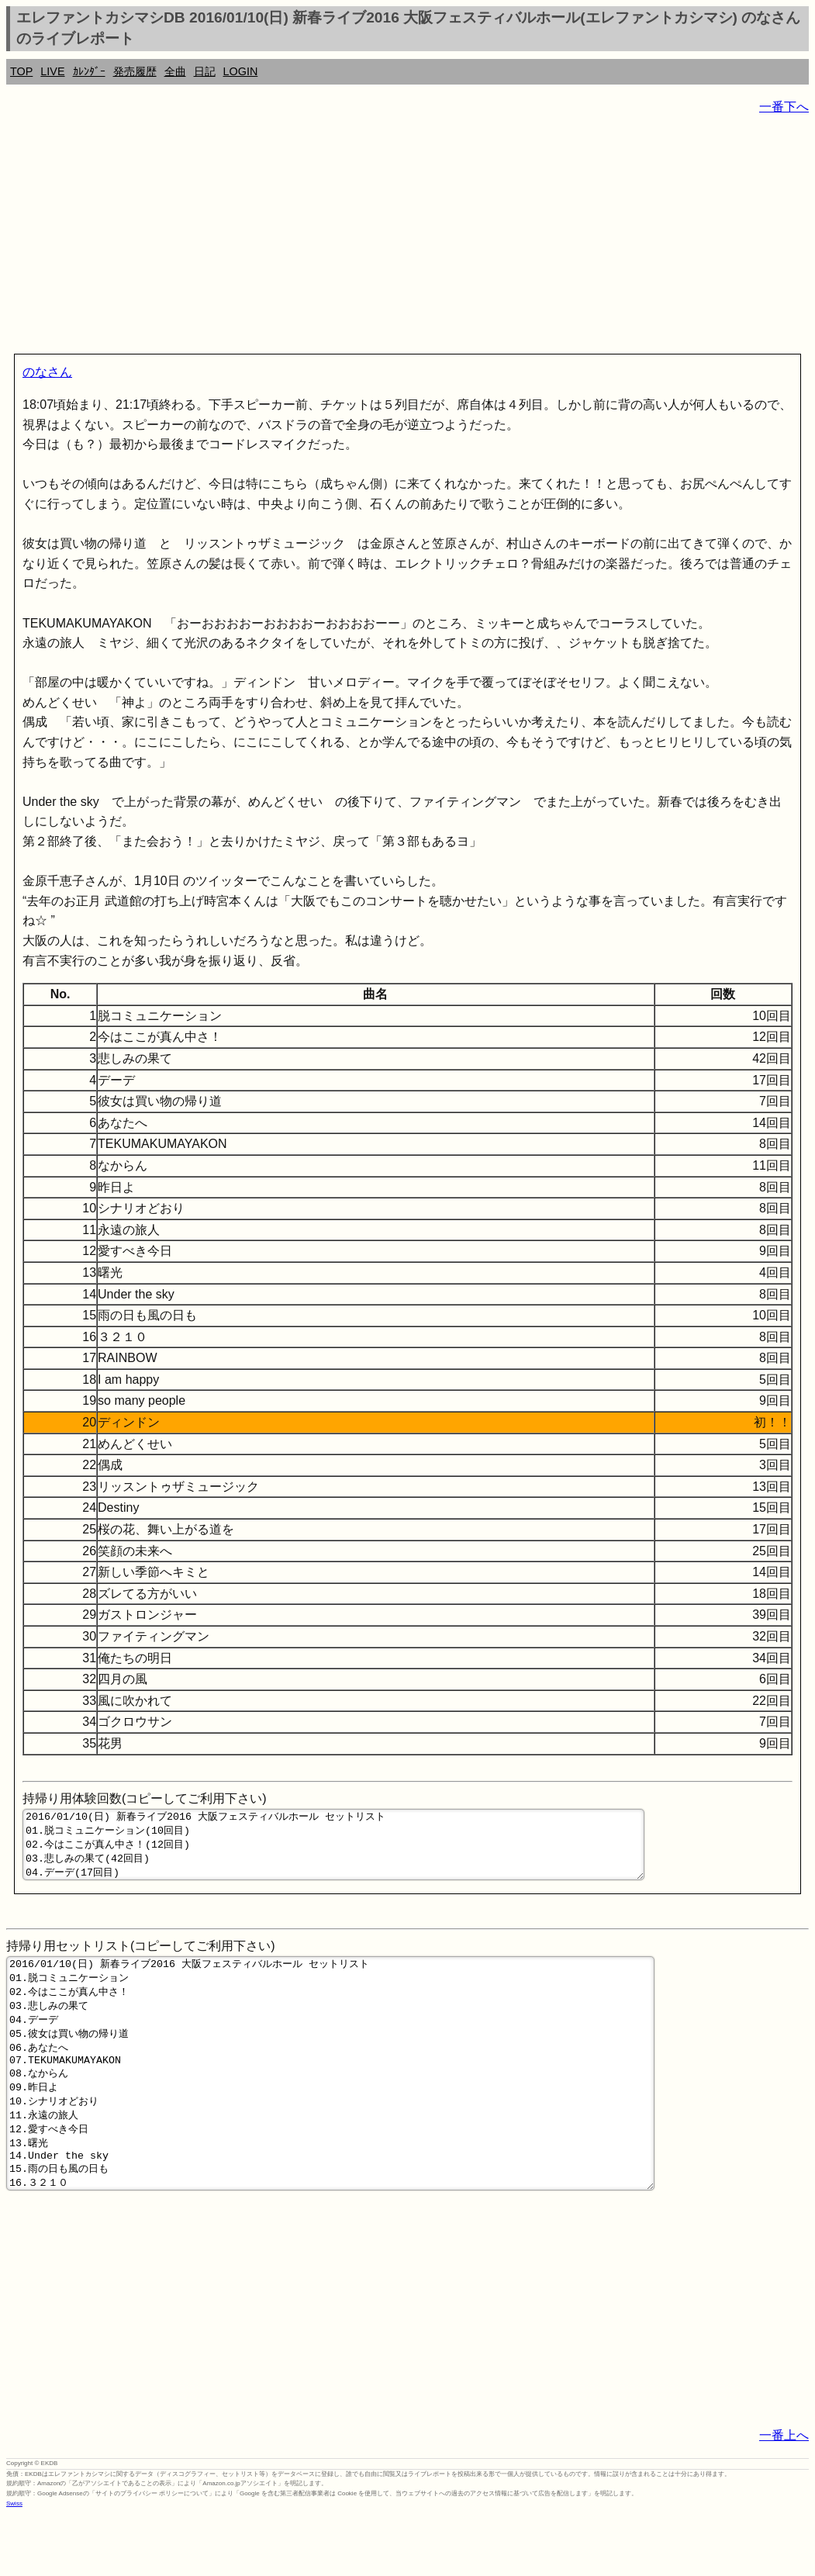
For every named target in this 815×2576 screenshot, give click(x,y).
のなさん (47, 372)
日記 (205, 71)
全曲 (175, 71)
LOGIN (240, 71)
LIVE (52, 71)
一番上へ (784, 2495)
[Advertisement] (407, 237)
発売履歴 (135, 71)
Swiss (14, 2563)
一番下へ (784, 106)
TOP (21, 71)
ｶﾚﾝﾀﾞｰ (89, 71)
